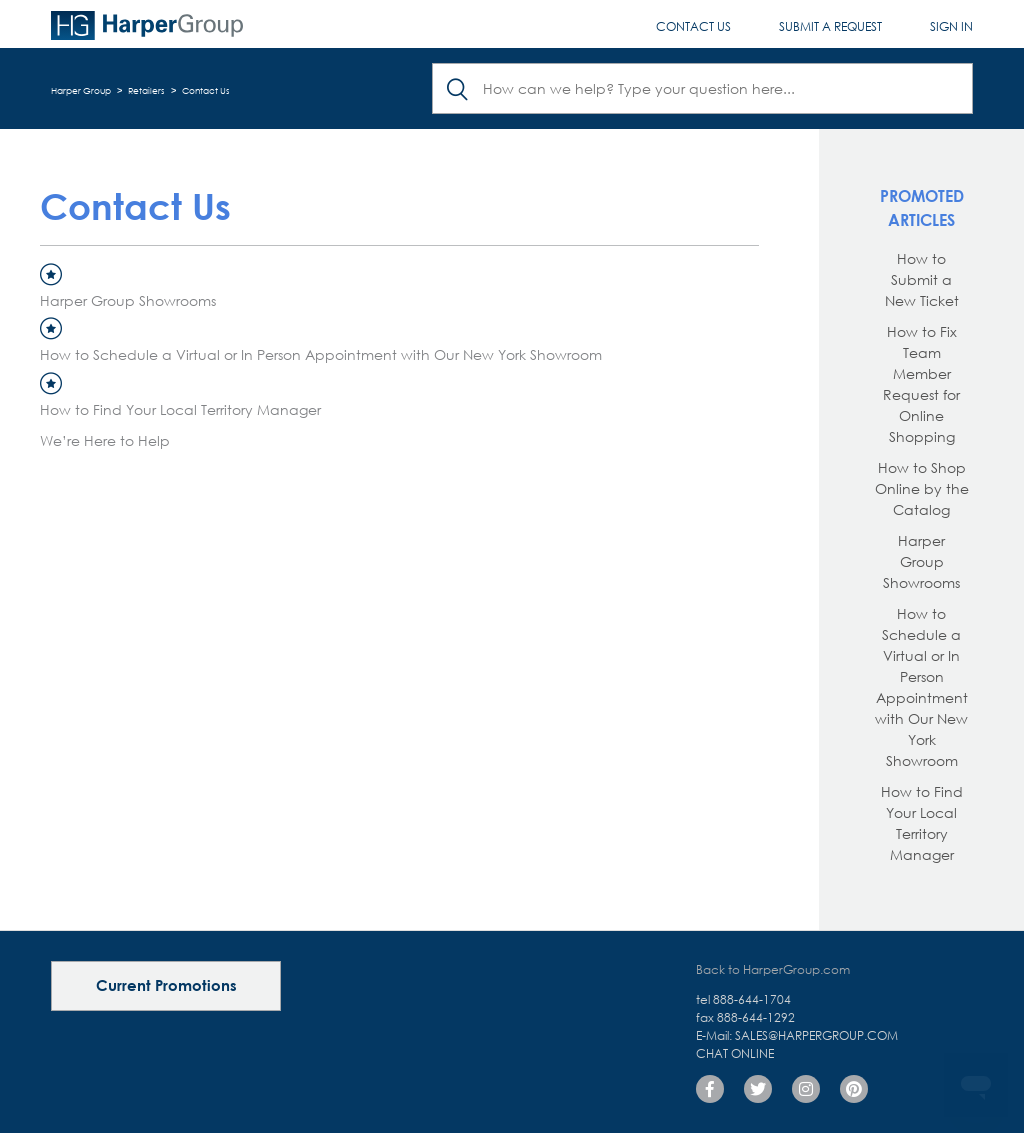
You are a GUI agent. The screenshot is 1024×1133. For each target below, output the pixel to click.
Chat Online (735, 1053)
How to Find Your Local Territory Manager (180, 409)
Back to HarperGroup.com (773, 969)
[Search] (702, 88)
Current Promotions (166, 985)
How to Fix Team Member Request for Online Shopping (921, 384)
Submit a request (830, 26)
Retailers (146, 90)
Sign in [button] (951, 26)
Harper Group (81, 90)
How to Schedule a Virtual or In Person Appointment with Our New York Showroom (321, 354)
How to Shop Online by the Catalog (922, 488)
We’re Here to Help (105, 440)
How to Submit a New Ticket (922, 279)
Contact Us (693, 26)
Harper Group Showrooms (128, 300)
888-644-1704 (752, 999)
